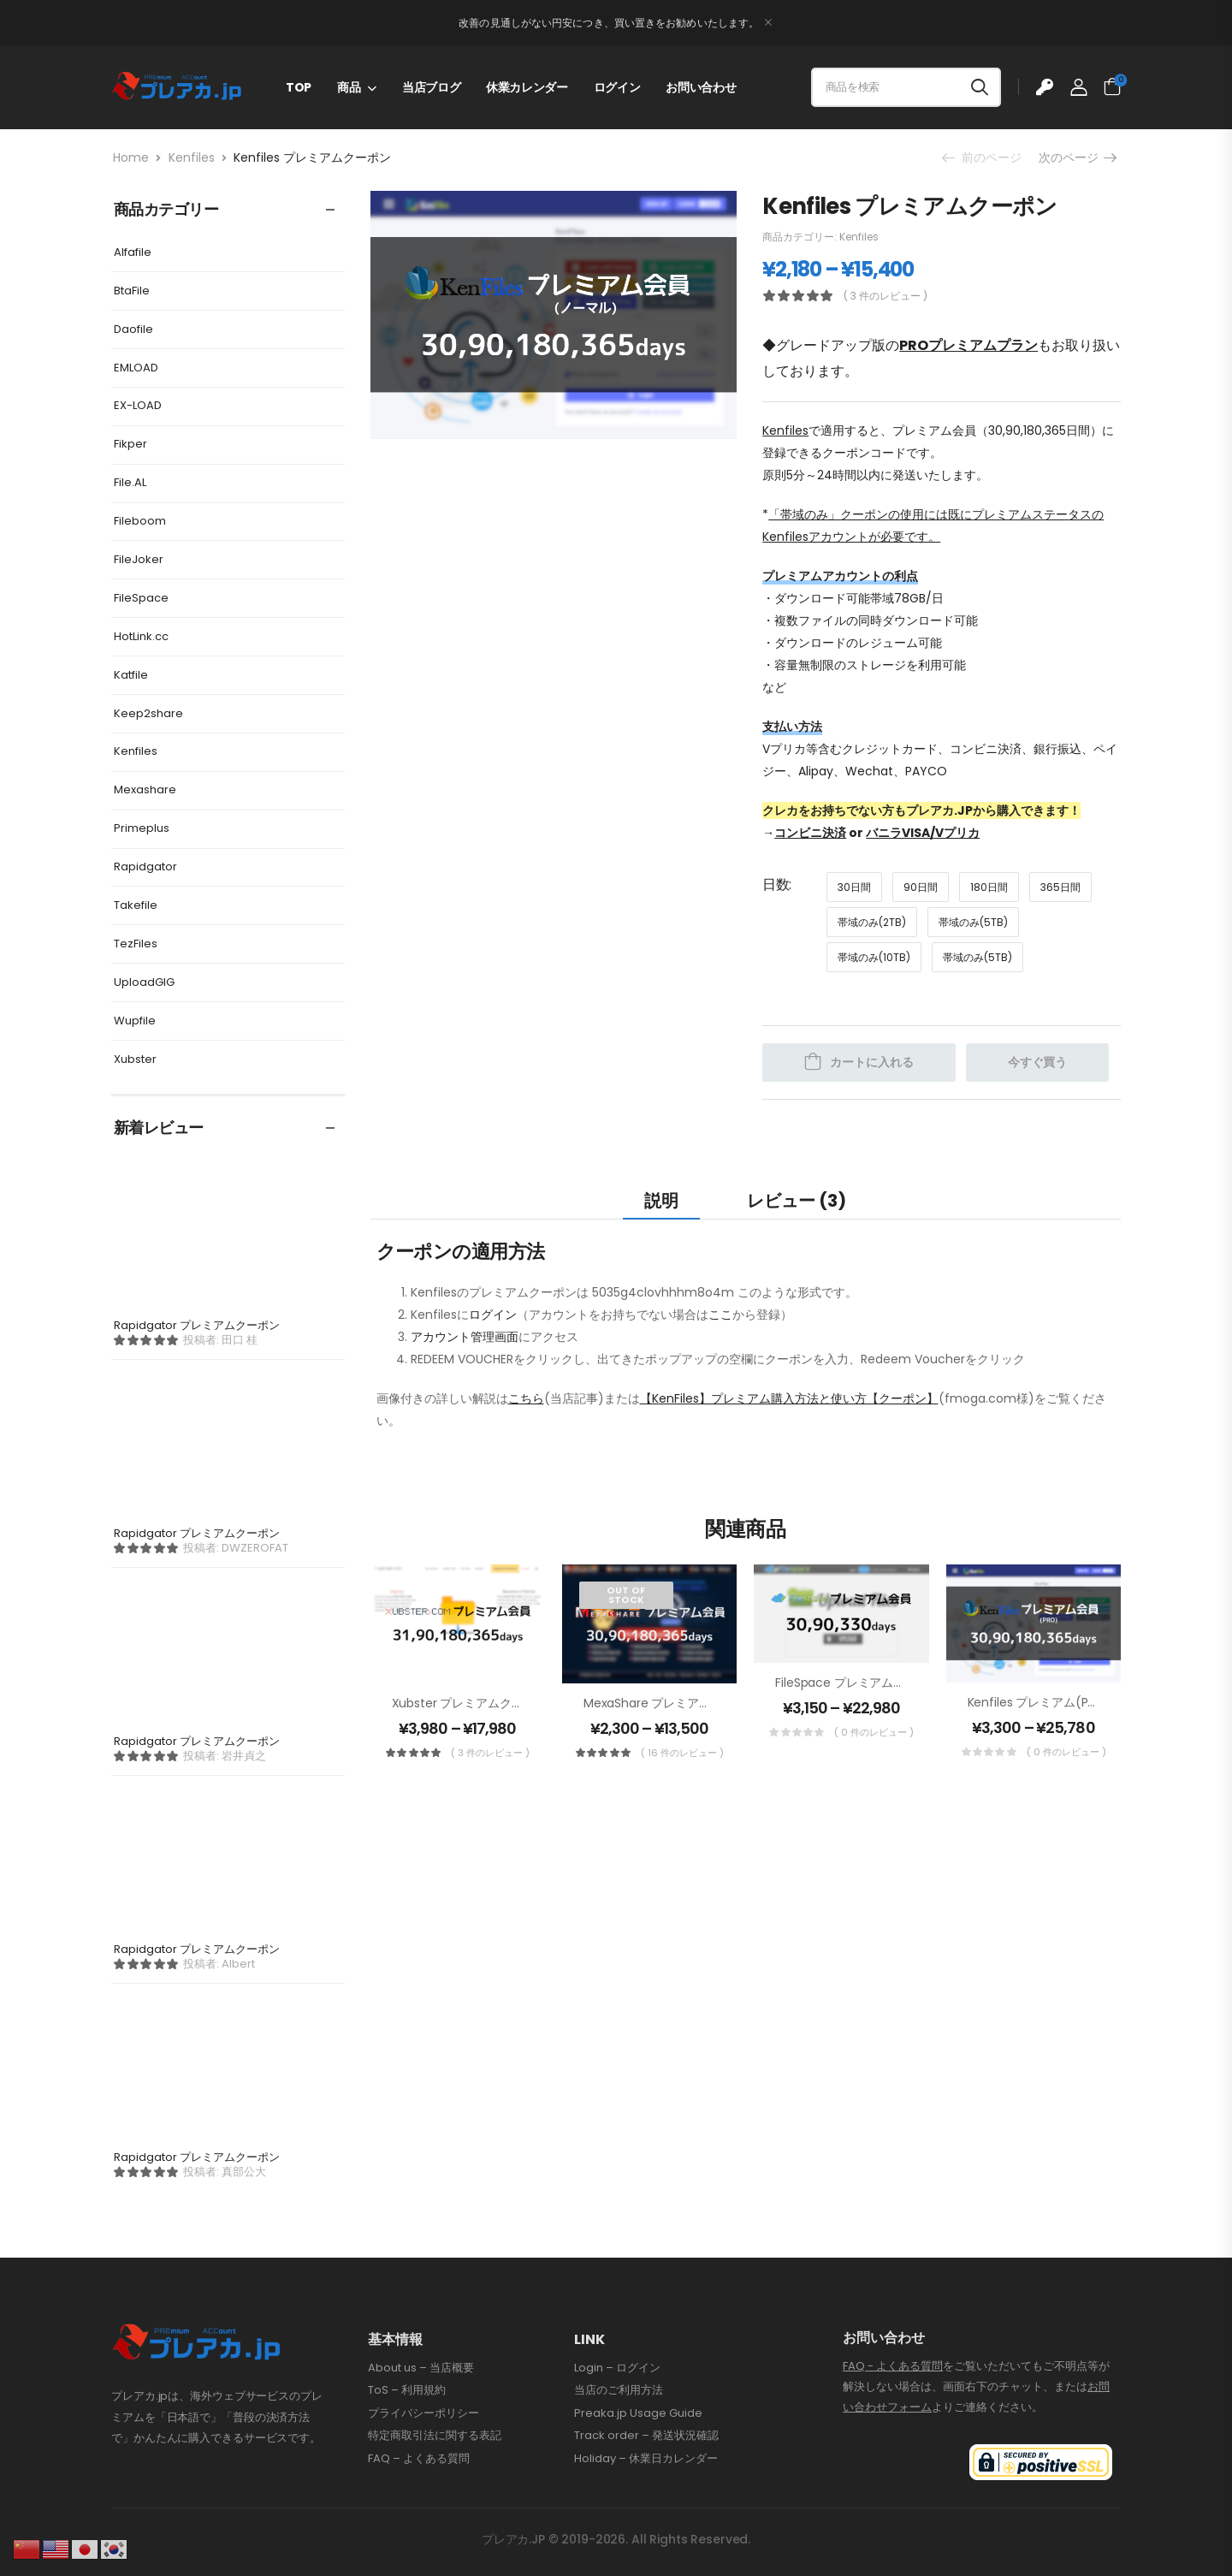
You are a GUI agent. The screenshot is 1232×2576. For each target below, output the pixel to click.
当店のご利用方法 (618, 2390)
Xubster (135, 1059)
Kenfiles (192, 157)
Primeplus (141, 828)
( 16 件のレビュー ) (682, 1753)
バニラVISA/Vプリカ (923, 832)
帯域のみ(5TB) (973, 922)
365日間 (1060, 887)
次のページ (1077, 157)
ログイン (617, 87)
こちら (526, 1398)
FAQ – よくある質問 (419, 2459)
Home (131, 157)
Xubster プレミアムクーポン (470, 1703)
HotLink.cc (141, 636)
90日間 (920, 887)
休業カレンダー (527, 87)
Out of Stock (626, 1594)
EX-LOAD (138, 405)
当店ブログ (431, 87)
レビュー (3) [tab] (796, 1201)
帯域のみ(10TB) (874, 957)
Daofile (133, 329)
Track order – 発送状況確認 (646, 2435)
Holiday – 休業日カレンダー (646, 2459)
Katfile (131, 675)
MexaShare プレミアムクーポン (670, 1703)
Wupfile (135, 1020)
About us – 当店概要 (421, 2368)
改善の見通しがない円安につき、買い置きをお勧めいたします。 (609, 22)
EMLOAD (136, 367)
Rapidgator (145, 866)
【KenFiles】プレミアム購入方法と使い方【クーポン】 (789, 1398)
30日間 (854, 887)
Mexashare (145, 789)
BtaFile (132, 290)
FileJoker (138, 559)
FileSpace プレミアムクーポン (857, 1682)
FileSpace (141, 598)
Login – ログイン (617, 2368)
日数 (775, 884)
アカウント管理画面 (464, 1336)
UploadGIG (144, 982)
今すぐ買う (1037, 1062)
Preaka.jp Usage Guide (638, 2413)
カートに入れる (872, 1062)
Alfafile (132, 252)
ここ (720, 1314)
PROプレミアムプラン (968, 345)
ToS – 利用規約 (407, 2390)
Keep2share (148, 713)
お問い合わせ (701, 87)
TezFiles (135, 943)
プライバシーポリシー (423, 2413)
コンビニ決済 (810, 832)
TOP (298, 87)
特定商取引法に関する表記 (434, 2435)
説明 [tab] (661, 1201)
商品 (348, 87)
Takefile (135, 905)
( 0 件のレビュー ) (874, 1732)
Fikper (130, 444)
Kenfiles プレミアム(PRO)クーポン (1063, 1702)
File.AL (130, 482)
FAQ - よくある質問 (893, 2366)
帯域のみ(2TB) (872, 922)
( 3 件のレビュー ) (885, 295)
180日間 (989, 887)
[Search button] (979, 87)
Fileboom (140, 521)
